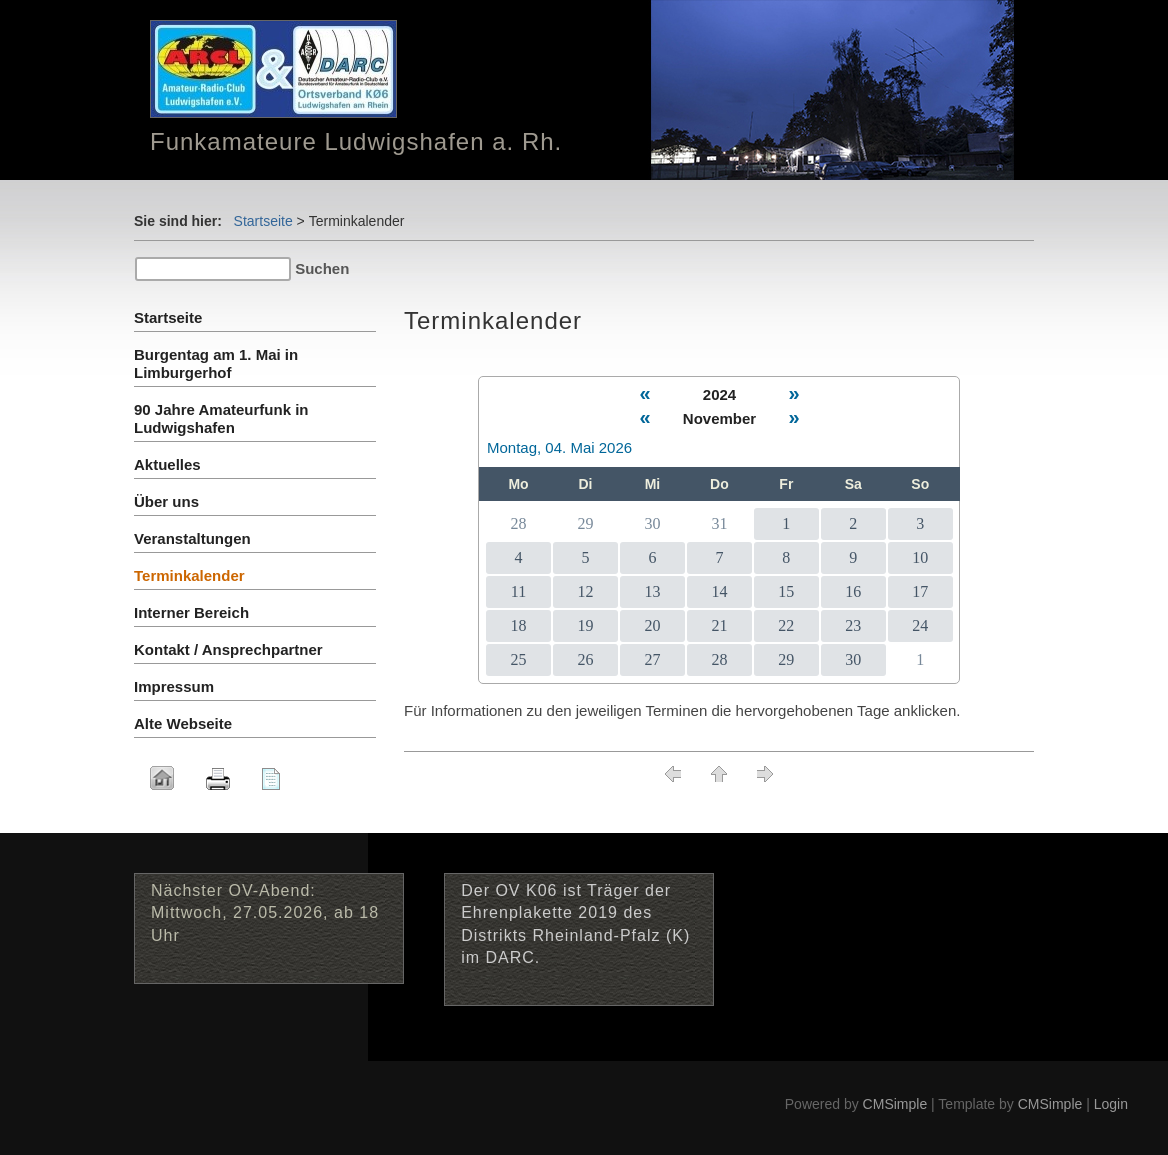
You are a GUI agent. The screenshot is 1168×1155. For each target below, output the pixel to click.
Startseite (263, 221)
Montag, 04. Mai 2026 (559, 447)
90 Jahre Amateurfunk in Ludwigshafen (221, 418)
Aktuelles (167, 464)
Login (1111, 1104)
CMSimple (895, 1104)
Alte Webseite (183, 723)
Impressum (174, 686)
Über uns (166, 501)
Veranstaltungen (192, 538)
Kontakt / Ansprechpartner (228, 649)
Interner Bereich (191, 612)
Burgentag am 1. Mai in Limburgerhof (216, 363)
